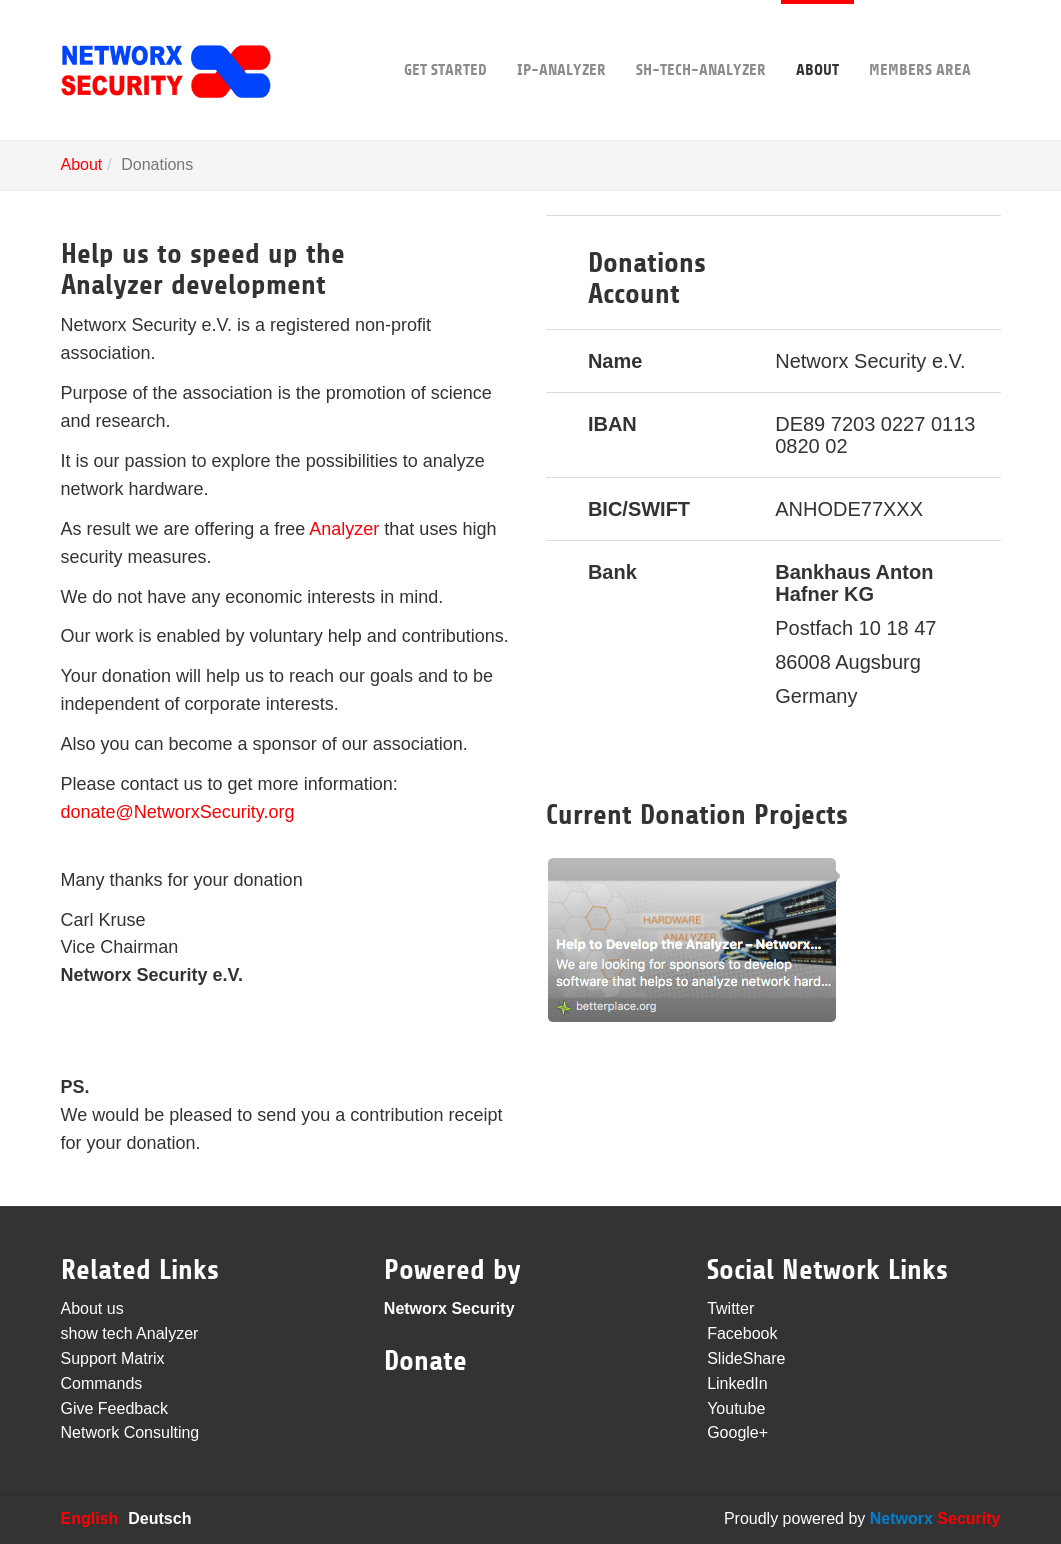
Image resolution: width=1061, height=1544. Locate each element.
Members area (920, 39)
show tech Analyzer (130, 1333)
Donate (425, 1361)
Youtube (736, 1408)
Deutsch (159, 1518)
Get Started (445, 39)
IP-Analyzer (561, 39)
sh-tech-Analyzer (701, 39)
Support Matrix (113, 1358)
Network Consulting (130, 1432)
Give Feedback (115, 1408)
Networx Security (449, 1308)
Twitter (730, 1308)
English (90, 1518)
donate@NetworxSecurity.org (178, 812)
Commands (102, 1383)
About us (92, 1308)
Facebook (742, 1333)
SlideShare (746, 1358)
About (817, 39)
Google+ (737, 1432)
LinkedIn (737, 1383)
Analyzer (344, 529)
